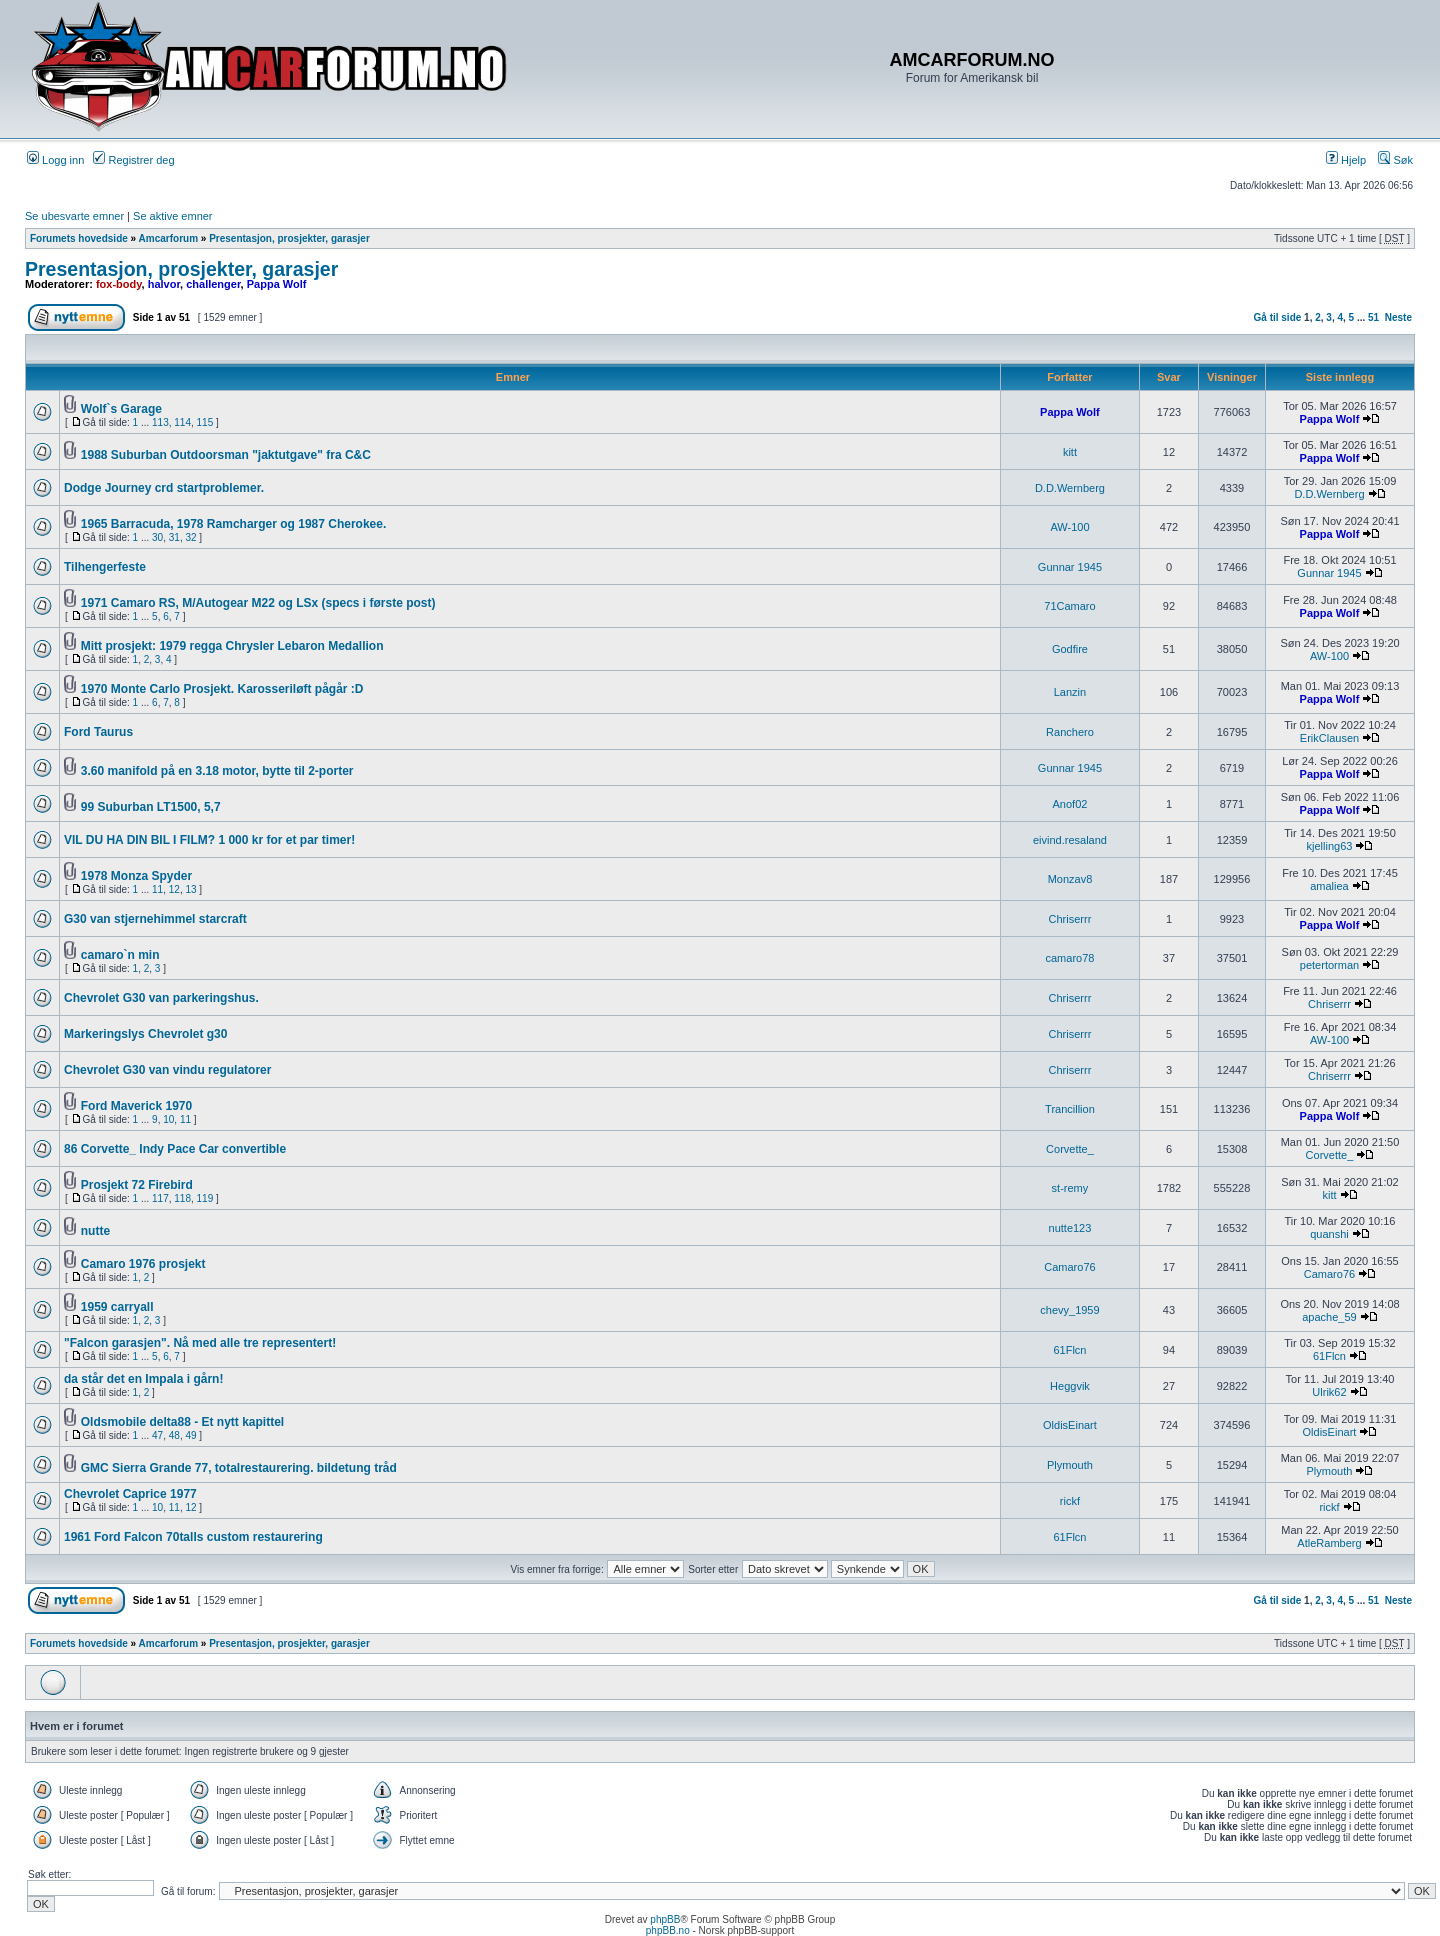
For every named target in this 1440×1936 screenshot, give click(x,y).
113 (160, 422)
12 (174, 889)
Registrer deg (133, 160)
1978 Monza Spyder (136, 876)
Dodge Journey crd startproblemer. (164, 488)
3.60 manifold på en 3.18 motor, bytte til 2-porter (217, 771)
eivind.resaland (1070, 840)
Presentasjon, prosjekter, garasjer (289, 238)
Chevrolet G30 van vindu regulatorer (167, 1070)
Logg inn (55, 160)
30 (157, 537)
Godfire (1070, 649)
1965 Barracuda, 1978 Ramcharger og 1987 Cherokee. (234, 524)
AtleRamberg (1329, 1543)
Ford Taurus (98, 732)
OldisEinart (1070, 1425)
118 (182, 1198)
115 (205, 422)
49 (190, 1435)
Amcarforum (168, 238)
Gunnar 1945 (1070, 567)
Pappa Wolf (277, 284)
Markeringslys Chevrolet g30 (145, 1034)
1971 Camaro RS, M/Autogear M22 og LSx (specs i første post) (258, 603)
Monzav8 (1070, 879)
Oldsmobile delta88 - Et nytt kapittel (182, 1422)
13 (190, 889)
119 (205, 1198)
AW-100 (1069, 527)
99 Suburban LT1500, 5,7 (151, 807)
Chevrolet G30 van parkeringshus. (161, 998)
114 (182, 422)
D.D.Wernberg (1070, 488)
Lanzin (1070, 692)
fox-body (119, 284)
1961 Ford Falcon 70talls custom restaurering (193, 1537)
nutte (95, 1231)
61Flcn (1069, 1350)
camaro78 (1069, 958)
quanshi (1329, 1234)
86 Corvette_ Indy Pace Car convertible (175, 1149)
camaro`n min (120, 955)
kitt (1070, 452)
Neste (1398, 317)
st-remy (1070, 1188)
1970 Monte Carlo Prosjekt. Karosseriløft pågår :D (222, 689)
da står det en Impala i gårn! (143, 1379)
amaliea (1329, 886)
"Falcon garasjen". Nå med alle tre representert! (200, 1343)
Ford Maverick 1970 (136, 1106)
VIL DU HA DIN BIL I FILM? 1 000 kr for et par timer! (209, 840)
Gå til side (1278, 317)
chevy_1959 (1069, 1310)
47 (157, 1435)
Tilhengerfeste (105, 567)
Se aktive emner (172, 216)
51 (1373, 317)
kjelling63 (1330, 846)
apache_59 (1329, 1317)
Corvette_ (1070, 1149)
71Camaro (1069, 606)
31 (174, 537)
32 (190, 537)
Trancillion (1070, 1109)
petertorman (1329, 965)
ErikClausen (1329, 738)
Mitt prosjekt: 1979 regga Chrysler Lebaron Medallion (232, 646)
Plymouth (1070, 1465)
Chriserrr (1070, 919)
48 (174, 1435)
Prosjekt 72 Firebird (137, 1185)
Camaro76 (1069, 1267)
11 (157, 889)
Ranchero (1070, 732)
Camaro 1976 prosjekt (143, 1264)
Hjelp (1346, 160)
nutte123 (1070, 1228)
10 (168, 1119)
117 (160, 1198)
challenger (213, 284)
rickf (1070, 1501)
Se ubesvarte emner (74, 216)
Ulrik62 (1329, 1392)
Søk (1395, 160)
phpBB (665, 1919)
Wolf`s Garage (121, 409)
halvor (164, 284)
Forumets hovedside (79, 238)
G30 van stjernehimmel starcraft (155, 919)
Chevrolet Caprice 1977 (130, 1494)
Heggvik (1070, 1386)
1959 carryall (117, 1307)
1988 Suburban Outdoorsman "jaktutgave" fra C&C (226, 455)
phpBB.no (668, 1930)
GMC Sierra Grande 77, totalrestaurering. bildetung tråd (239, 1468)
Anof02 (1070, 804)
